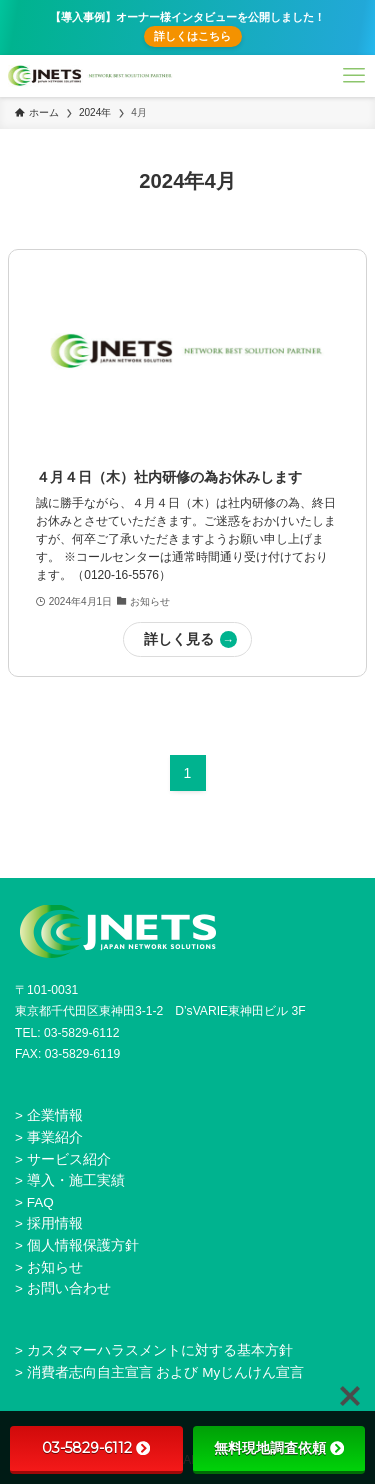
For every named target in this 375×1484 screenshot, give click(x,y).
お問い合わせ (69, 1288)
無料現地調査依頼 (279, 1448)
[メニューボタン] (354, 76)
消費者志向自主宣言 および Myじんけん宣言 (166, 1372)
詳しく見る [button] (179, 639)
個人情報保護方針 (83, 1245)
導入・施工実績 (76, 1180)
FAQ (40, 1202)
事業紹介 (55, 1137)
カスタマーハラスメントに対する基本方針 (160, 1350)
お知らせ (55, 1267)
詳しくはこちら (192, 36)
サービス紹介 (69, 1159)
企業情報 (55, 1115)
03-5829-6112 (96, 1448)
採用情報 (55, 1223)
